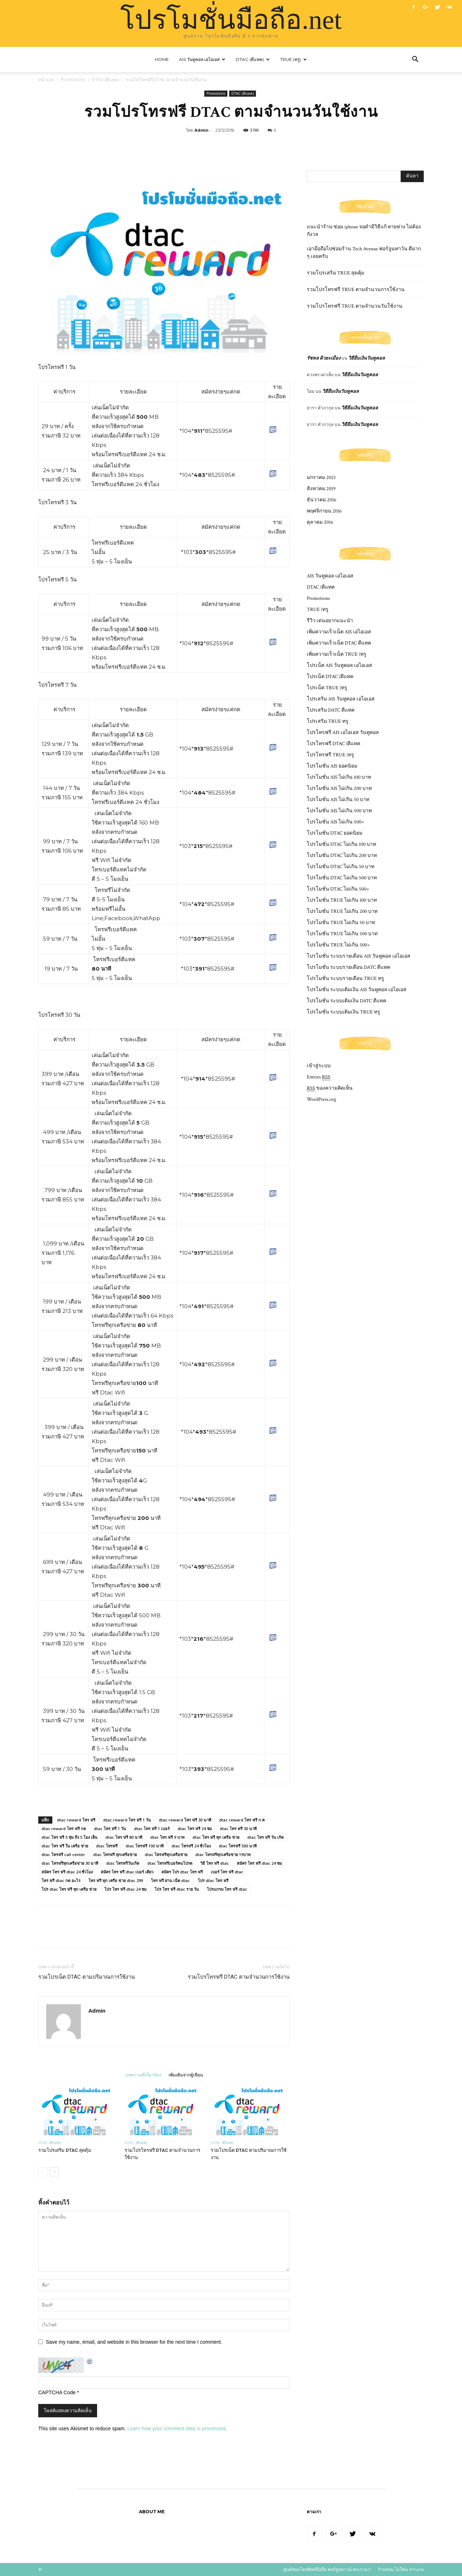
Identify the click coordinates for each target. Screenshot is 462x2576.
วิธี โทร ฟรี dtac (214, 1863)
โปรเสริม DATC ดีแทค (330, 710)
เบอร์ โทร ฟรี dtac (227, 1871)
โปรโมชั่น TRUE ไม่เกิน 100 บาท (342, 900)
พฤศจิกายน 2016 (324, 511)
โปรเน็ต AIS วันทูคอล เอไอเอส (339, 665)
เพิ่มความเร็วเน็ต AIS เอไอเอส (339, 632)
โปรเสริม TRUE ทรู (327, 721)
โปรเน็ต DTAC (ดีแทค (330, 676)
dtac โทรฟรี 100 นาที (145, 1846)
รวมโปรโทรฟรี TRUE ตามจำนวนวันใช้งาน (354, 306)
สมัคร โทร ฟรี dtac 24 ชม (259, 1863)
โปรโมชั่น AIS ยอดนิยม (332, 766)
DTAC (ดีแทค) (253, 59)
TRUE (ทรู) (293, 59)
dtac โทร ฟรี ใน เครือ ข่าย (65, 1846)
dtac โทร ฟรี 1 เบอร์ (152, 1828)
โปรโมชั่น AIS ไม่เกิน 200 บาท (339, 788)
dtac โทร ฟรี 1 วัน (110, 1828)
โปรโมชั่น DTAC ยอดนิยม (334, 833)
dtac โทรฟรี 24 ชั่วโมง (191, 1846)
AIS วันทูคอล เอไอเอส (202, 59)
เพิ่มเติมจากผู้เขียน (186, 2074)
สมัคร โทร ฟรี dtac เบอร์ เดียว (127, 1871)
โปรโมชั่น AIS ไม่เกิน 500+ (335, 822)
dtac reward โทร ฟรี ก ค (242, 1820)
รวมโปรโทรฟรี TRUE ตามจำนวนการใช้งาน (356, 289)
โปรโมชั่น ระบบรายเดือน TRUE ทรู (345, 978)
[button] (415, 60)
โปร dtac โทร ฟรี (213, 1880)
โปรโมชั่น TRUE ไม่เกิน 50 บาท (341, 922)
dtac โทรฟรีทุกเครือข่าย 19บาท (222, 1854)
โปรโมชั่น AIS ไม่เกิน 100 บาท (339, 777)
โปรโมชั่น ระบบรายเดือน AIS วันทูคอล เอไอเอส (358, 956)
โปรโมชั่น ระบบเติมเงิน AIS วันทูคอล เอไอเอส (356, 989)
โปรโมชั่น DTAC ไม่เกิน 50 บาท (340, 866)
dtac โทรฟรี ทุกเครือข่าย (115, 1854)
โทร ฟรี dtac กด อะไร (61, 1880)
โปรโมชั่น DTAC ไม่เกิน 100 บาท (341, 844)
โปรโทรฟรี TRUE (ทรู (330, 755)
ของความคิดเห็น (330, 1088)
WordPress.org (321, 1099)
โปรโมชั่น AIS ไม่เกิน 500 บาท (339, 811)
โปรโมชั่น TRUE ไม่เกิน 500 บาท (342, 934)
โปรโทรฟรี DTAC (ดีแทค (333, 743)
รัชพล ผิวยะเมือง (323, 358)
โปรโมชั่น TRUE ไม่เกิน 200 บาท (342, 911)
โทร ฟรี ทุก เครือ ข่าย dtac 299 (115, 1880)
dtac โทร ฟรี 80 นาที (123, 1837)
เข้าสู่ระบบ (319, 1066)
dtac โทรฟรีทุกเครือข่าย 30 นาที (70, 1863)
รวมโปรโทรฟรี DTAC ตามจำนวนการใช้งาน (238, 1977)
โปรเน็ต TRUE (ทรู (327, 688)
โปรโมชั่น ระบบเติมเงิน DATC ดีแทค (346, 1001)
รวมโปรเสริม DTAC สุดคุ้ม (64, 2150)
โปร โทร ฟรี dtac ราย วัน (176, 1889)
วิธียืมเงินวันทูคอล (366, 358)
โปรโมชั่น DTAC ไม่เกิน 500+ (338, 889)
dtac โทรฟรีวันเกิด (122, 1863)
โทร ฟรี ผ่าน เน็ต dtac (170, 1880)
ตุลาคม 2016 (320, 522)
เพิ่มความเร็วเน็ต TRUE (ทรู (336, 654)
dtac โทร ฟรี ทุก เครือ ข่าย (215, 1837)
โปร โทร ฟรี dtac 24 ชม (125, 1889)
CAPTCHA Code (56, 2392)
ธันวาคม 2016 (321, 500)
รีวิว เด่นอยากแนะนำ (330, 620)
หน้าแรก (46, 79)
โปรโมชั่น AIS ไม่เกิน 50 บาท (338, 799)
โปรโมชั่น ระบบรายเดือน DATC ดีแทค (348, 967)
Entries (318, 1077)
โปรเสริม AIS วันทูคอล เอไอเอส (341, 699)
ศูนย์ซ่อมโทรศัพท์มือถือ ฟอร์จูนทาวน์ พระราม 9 (327, 2569)
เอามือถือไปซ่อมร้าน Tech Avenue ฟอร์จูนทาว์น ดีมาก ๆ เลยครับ (364, 253)
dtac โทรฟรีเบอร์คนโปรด (169, 1863)
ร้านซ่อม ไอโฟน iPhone (401, 2569)
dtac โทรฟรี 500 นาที (238, 1846)
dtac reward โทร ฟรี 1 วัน (127, 1820)
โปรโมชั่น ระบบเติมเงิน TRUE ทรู (343, 1012)
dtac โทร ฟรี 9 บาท (167, 1837)
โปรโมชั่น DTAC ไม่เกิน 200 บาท (342, 855)
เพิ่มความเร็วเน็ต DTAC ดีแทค (339, 643)
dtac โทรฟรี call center (63, 1854)
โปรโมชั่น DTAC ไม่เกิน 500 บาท (342, 878)
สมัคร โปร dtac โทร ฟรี (182, 1871)
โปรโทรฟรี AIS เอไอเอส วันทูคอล (343, 732)
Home (162, 59)
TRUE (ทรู (317, 609)
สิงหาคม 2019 (321, 488)
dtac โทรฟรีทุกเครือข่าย (166, 1854)
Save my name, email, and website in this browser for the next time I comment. (134, 2342)
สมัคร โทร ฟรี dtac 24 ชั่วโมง (67, 1871)
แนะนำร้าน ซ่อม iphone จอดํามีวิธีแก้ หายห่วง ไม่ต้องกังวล (364, 231)
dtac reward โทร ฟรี (76, 1820)
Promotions (73, 79)
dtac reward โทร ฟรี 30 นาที (185, 1820)
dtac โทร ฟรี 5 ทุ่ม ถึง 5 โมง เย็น (69, 1837)
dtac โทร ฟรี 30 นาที (238, 1828)
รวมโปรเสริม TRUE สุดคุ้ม (335, 273)
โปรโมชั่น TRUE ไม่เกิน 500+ (338, 945)
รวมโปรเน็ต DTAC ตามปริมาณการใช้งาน (86, 1977)
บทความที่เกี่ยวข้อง (143, 2074)
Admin (202, 130)
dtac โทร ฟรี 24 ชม (195, 1828)
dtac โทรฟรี (107, 1846)
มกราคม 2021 (321, 477)
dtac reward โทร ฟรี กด (64, 1828)
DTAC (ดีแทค (321, 587)
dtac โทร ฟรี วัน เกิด (265, 1837)
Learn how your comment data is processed (176, 2428)
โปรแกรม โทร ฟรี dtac (227, 1889)
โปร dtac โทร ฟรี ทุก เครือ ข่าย (69, 1889)
